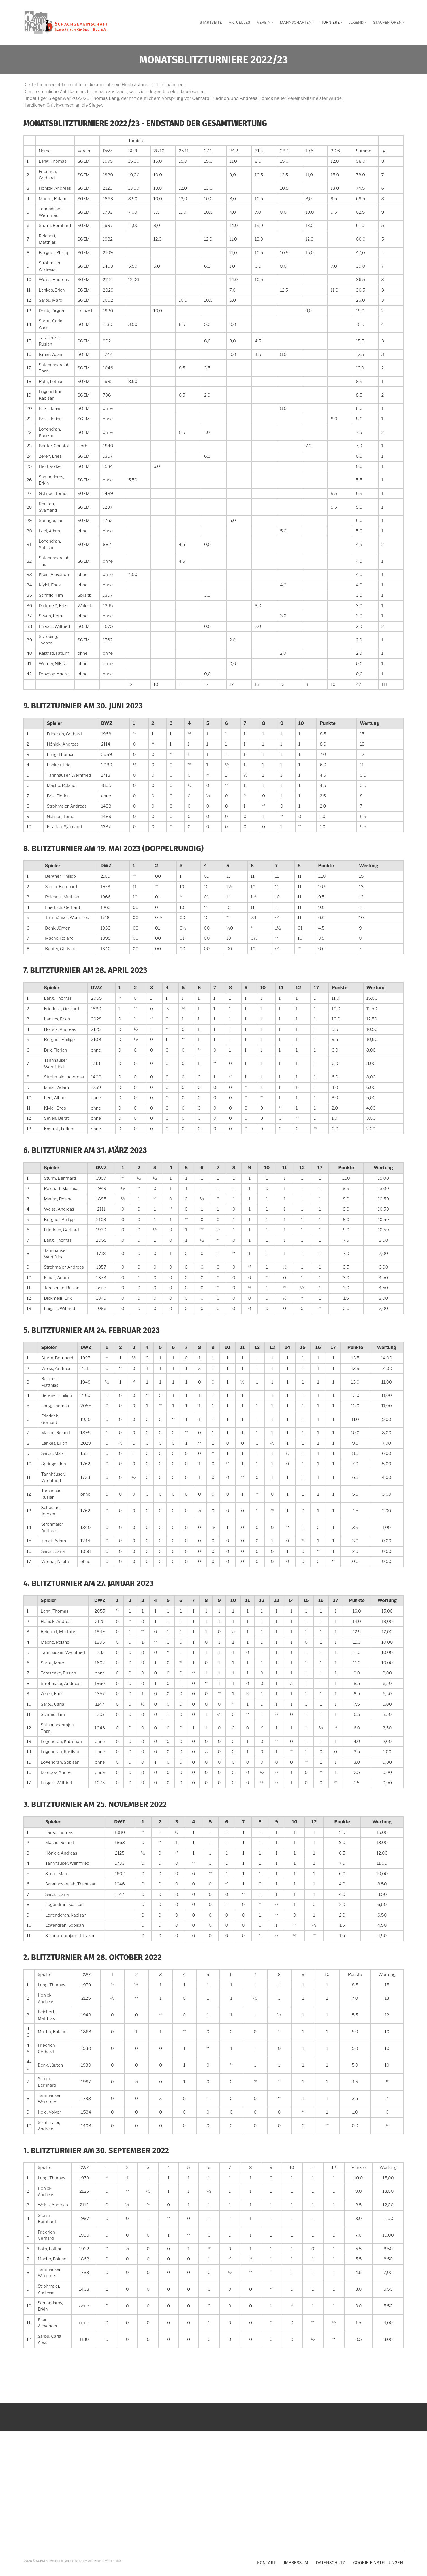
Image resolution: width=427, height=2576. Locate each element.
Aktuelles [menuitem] (239, 22)
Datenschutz (330, 2562)
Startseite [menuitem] (211, 22)
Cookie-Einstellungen (378, 2562)
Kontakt (266, 2562)
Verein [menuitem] (266, 24)
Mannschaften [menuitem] (298, 24)
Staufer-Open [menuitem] (389, 24)
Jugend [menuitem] (358, 24)
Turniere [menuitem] (332, 24)
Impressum (296, 2562)
